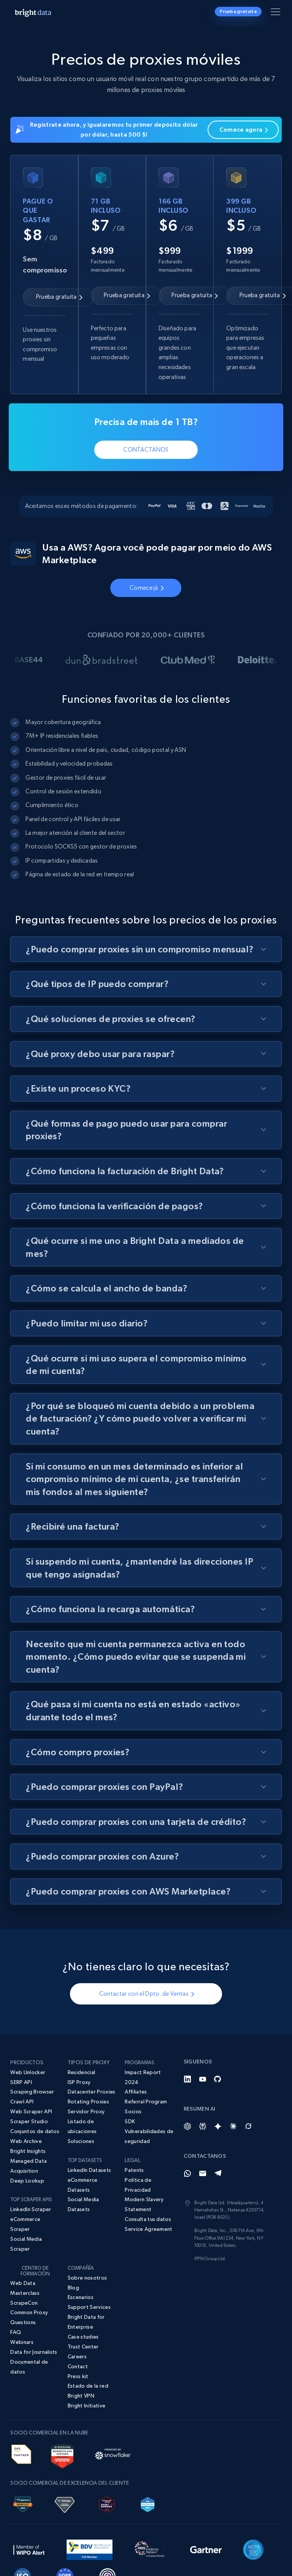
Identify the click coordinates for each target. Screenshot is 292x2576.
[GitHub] (217, 2079)
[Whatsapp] (187, 2173)
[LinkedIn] (187, 2079)
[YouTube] (202, 2079)
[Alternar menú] (276, 13)
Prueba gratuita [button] (238, 11)
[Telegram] (217, 2173)
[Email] (202, 2173)
